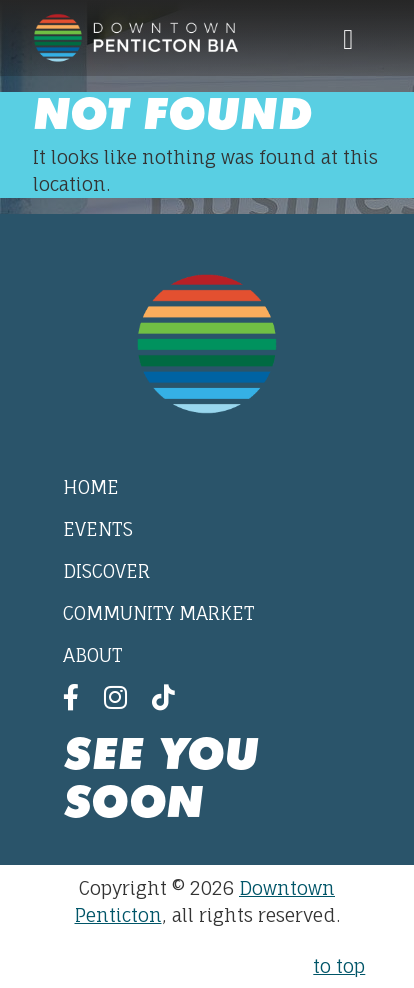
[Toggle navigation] (348, 38)
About (93, 655)
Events (98, 529)
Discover (106, 571)
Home (91, 487)
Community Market (159, 613)
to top (339, 966)
